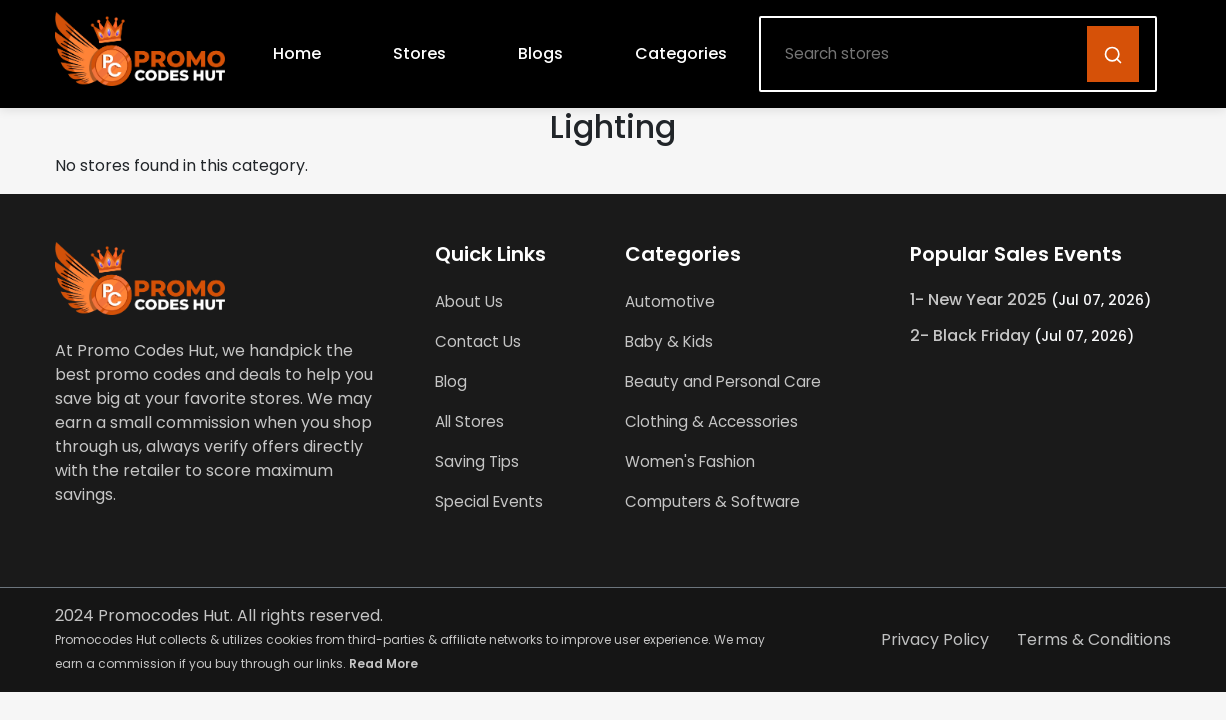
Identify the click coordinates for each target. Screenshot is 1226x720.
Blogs (540, 53)
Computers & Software (712, 501)
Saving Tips (477, 461)
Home (297, 53)
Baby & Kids (669, 341)
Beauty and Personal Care (723, 381)
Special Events (489, 501)
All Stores (469, 421)
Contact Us (478, 341)
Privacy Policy (935, 639)
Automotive (670, 301)
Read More (383, 663)
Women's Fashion (690, 461)
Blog (451, 381)
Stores (419, 53)
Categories (681, 53)
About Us (469, 301)
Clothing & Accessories (711, 421)
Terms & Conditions (1094, 639)
